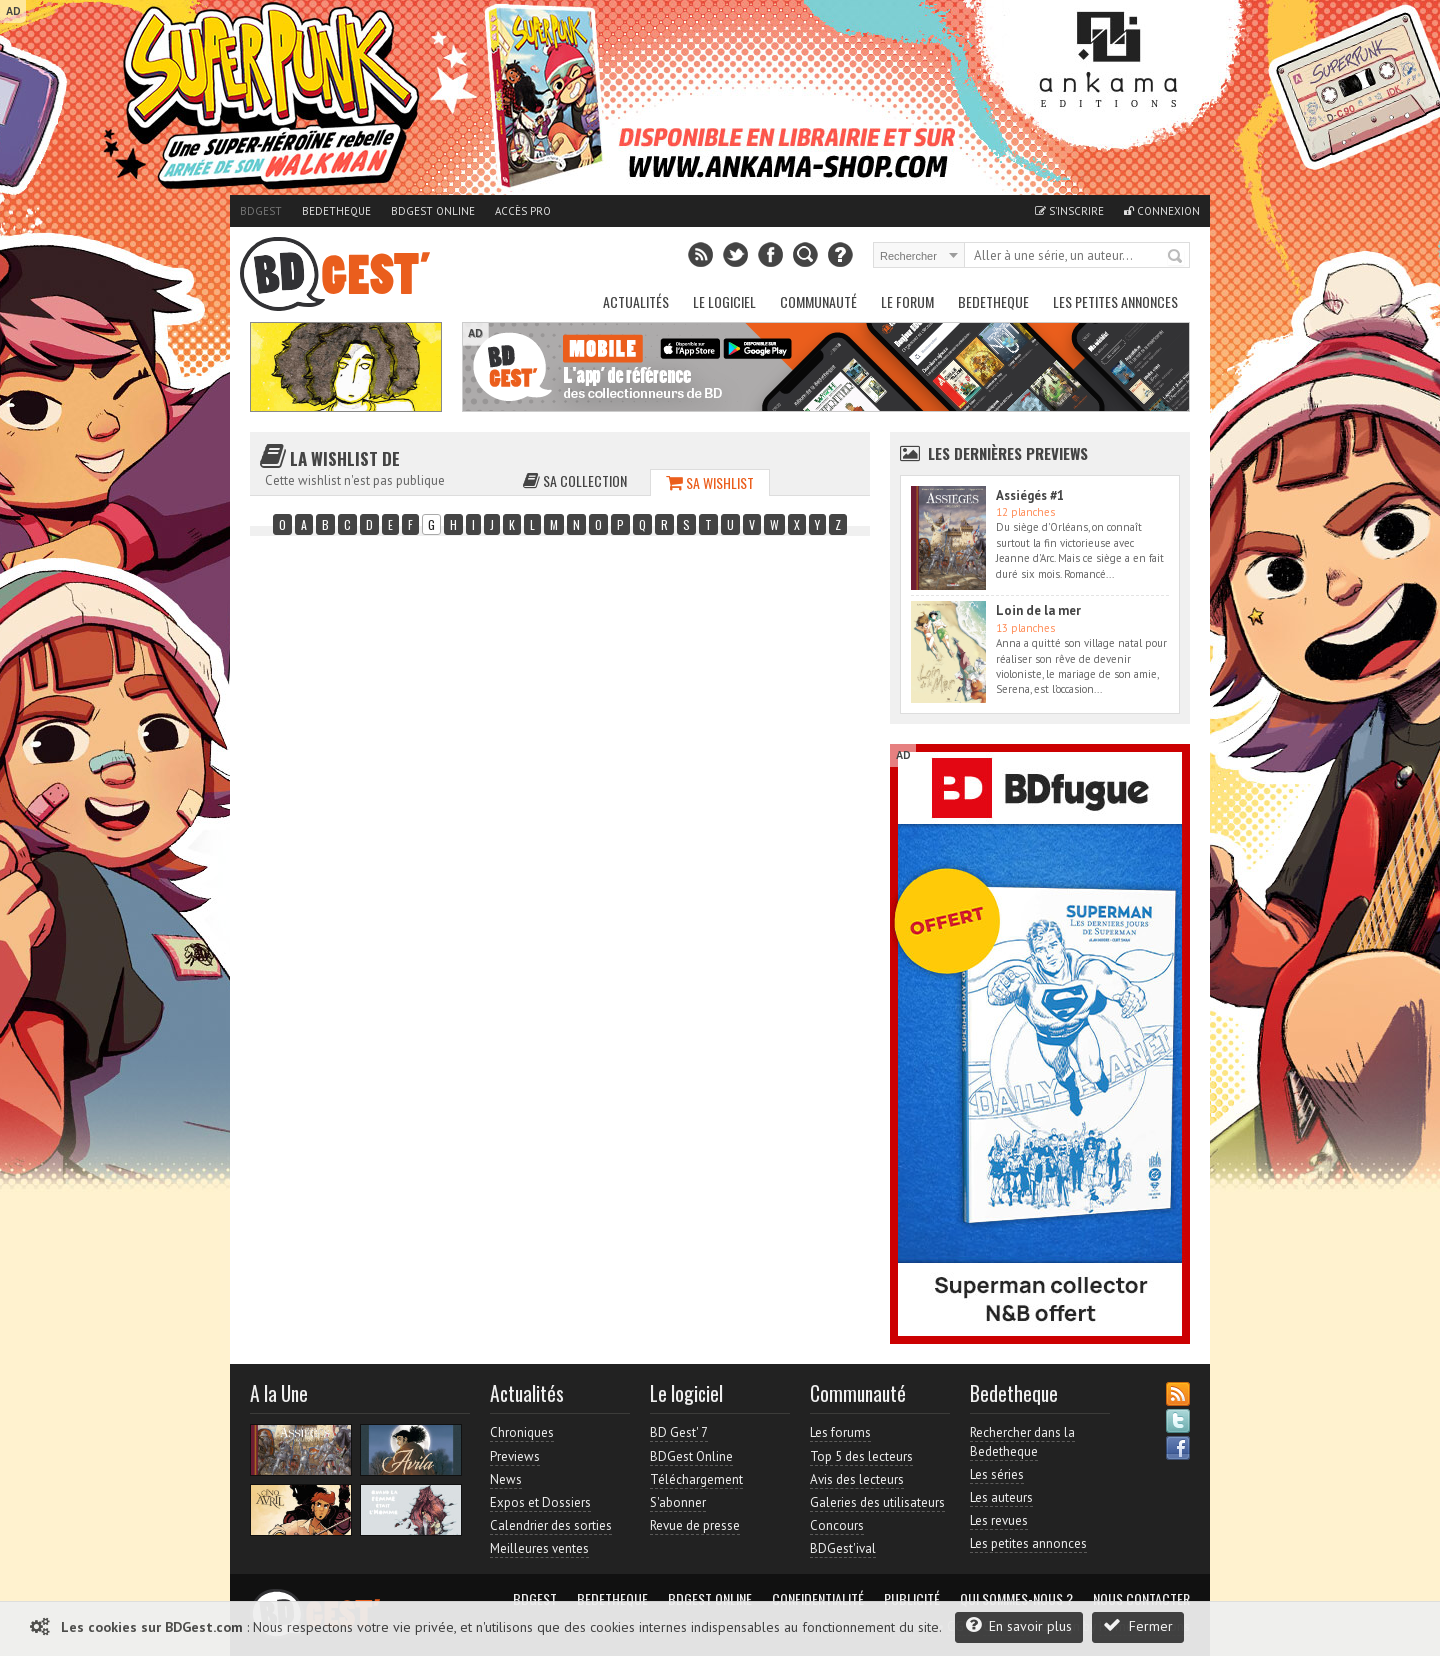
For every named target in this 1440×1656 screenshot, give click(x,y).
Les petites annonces (1115, 301)
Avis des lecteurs (857, 1479)
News (506, 1479)
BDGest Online (433, 211)
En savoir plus (1019, 1625)
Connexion (1162, 211)
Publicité (912, 1599)
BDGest (261, 211)
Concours (837, 1525)
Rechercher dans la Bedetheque (1022, 1441)
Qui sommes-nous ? (1016, 1599)
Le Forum (907, 301)
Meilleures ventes (539, 1548)
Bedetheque (336, 211)
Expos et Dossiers (540, 1502)
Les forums (840, 1432)
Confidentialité (818, 1599)
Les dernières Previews (1008, 453)
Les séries (997, 1474)
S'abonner (678, 1502)
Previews (515, 1456)
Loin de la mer (1038, 610)
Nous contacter (1141, 1599)
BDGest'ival (843, 1548)
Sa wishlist (710, 482)
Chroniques (522, 1432)
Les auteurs (1001, 1497)
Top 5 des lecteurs (861, 1456)
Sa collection (575, 480)
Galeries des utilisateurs (877, 1502)
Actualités (636, 301)
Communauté (818, 301)
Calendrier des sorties (551, 1525)
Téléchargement (696, 1479)
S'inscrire (1069, 211)
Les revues (999, 1520)
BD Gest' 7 (679, 1432)
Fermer (1138, 1625)
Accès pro (523, 211)
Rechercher (1176, 257)
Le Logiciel (724, 301)
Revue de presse (695, 1525)
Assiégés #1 (1030, 495)
